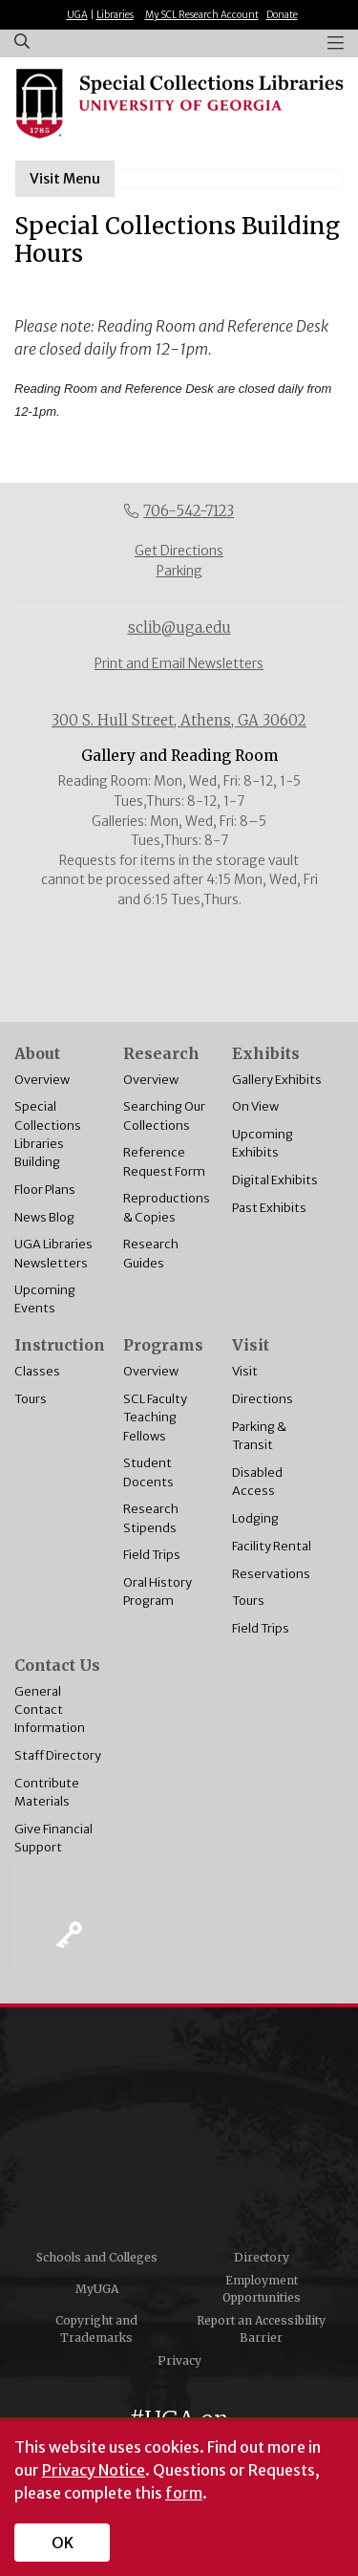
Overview (42, 1079)
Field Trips (151, 1554)
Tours (30, 1398)
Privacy (179, 2360)
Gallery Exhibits (277, 1079)
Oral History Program (157, 1591)
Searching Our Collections (164, 1115)
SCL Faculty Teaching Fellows (155, 1416)
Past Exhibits (269, 1207)
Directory (261, 2257)
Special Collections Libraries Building (47, 1133)
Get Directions (179, 551)
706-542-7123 (188, 511)
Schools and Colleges (97, 2257)
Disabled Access (257, 1481)
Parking (179, 571)
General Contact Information (49, 1709)
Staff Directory (57, 1755)
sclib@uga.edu (179, 627)
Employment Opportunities (261, 2289)
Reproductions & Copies (166, 1206)
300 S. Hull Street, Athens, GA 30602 (179, 720)
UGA (77, 15)
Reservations (271, 1573)
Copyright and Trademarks (96, 2329)
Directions (262, 1398)
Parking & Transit (259, 1435)
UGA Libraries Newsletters (53, 1252)
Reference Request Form (164, 1161)
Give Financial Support (53, 1837)
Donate (282, 15)
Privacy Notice (93, 2469)
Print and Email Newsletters (179, 664)
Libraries (115, 15)
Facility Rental (271, 1545)
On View (255, 1106)
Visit (245, 1370)
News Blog (44, 1216)
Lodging (255, 1518)
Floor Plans (44, 1189)
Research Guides (151, 1252)
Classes (37, 1370)
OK (63, 2542)
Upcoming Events (44, 1298)
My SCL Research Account (202, 15)
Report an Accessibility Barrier (261, 2329)
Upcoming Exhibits (262, 1142)
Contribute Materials (46, 1791)
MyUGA (96, 2289)
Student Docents (148, 1471)
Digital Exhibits (275, 1179)
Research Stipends (151, 1517)
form (183, 2492)
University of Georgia (179, 2134)
